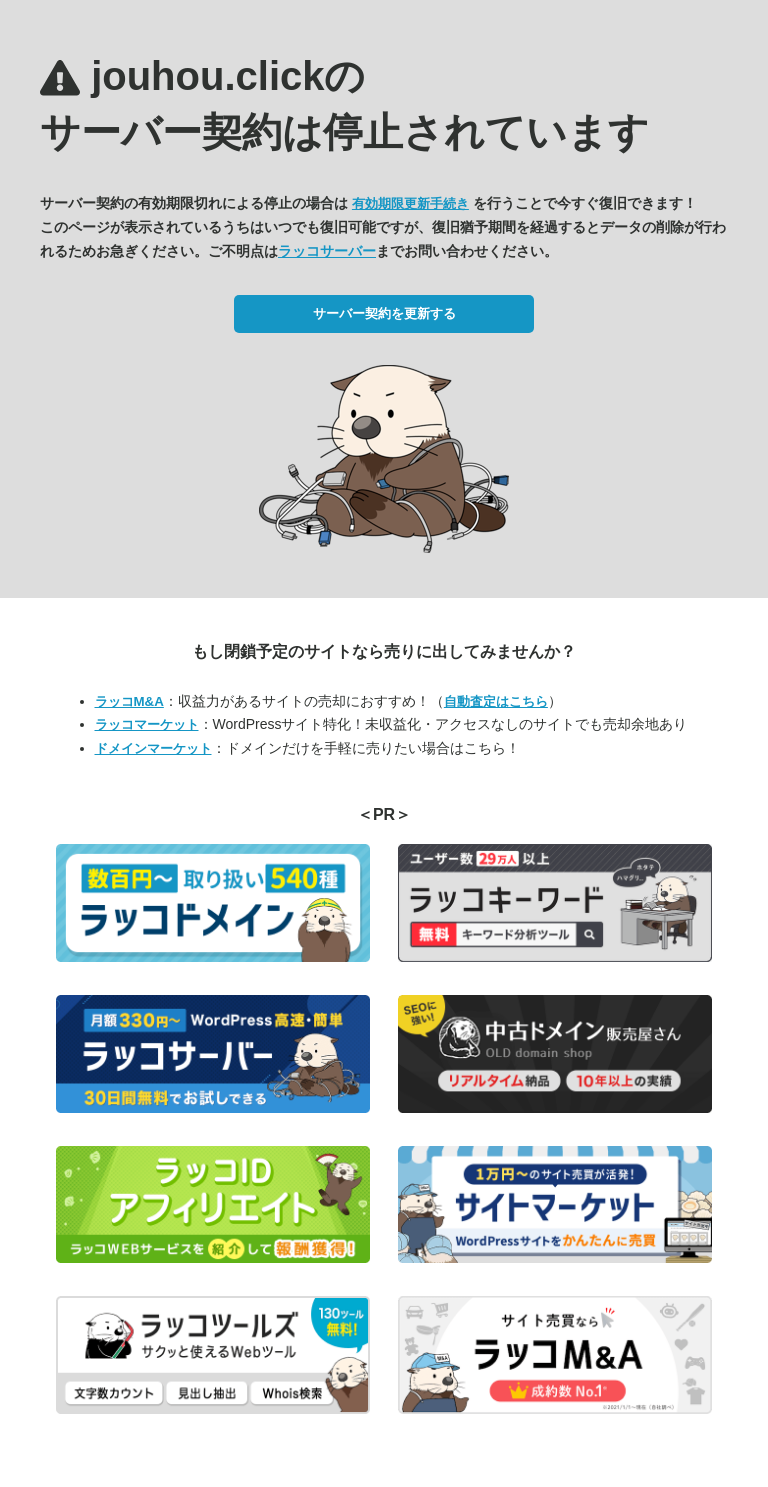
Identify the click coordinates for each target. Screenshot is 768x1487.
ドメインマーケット (153, 748)
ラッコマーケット (147, 724)
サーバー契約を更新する (384, 313)
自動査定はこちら (496, 701)
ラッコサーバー (327, 251)
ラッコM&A (129, 701)
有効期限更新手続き (410, 203)
